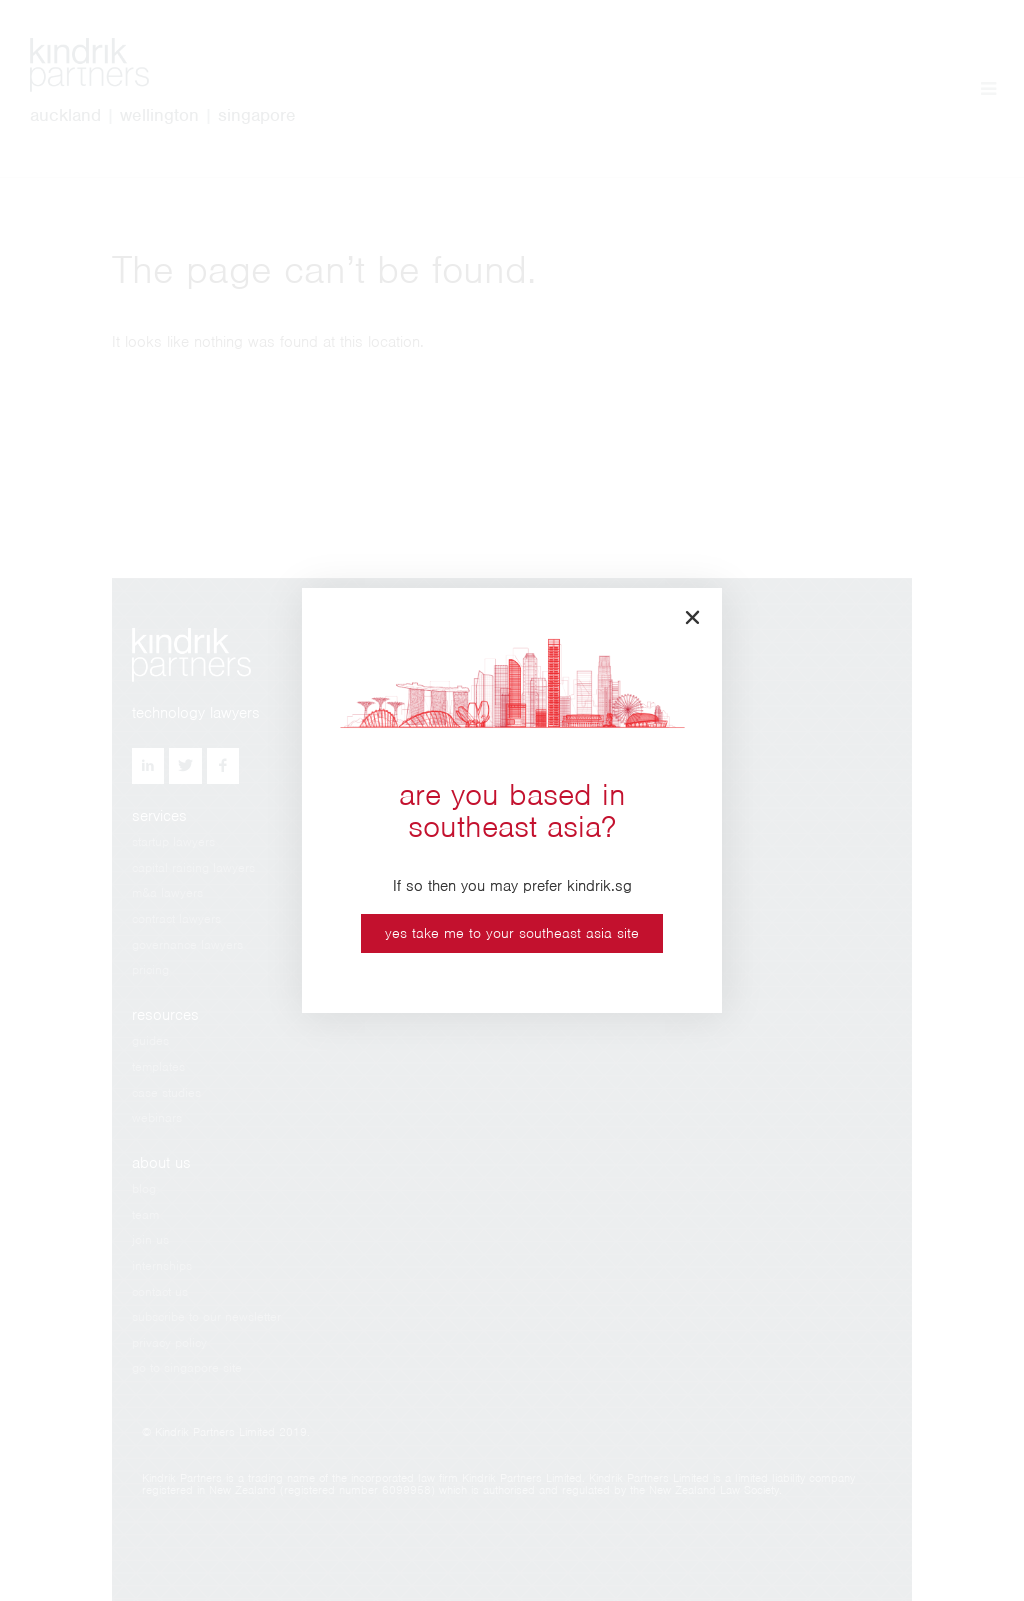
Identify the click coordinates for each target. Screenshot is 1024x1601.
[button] (692, 617)
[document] (512, 800)
